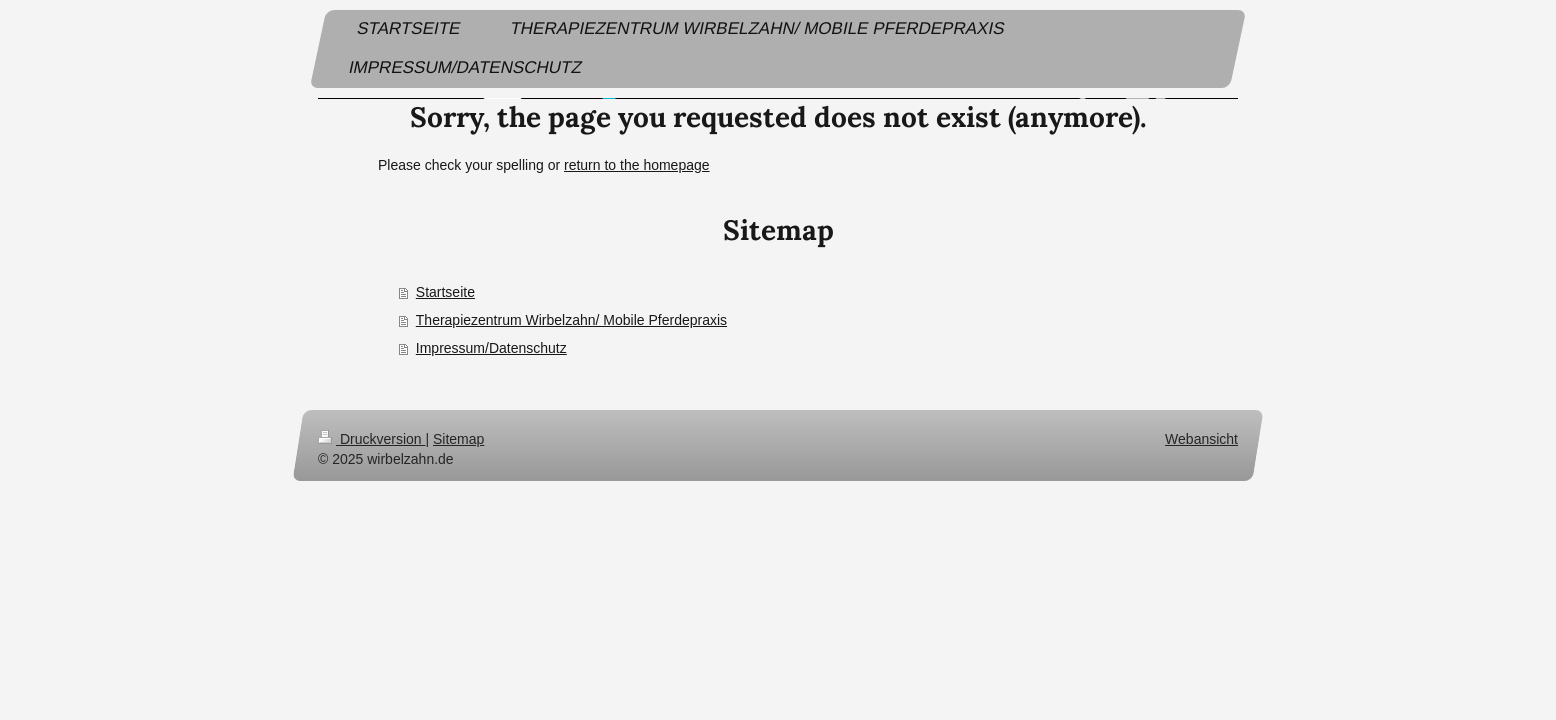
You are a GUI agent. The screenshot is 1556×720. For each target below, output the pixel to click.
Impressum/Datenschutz (491, 348)
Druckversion (371, 439)
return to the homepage (637, 165)
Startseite (445, 292)
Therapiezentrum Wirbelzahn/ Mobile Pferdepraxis (571, 320)
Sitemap (458, 439)
